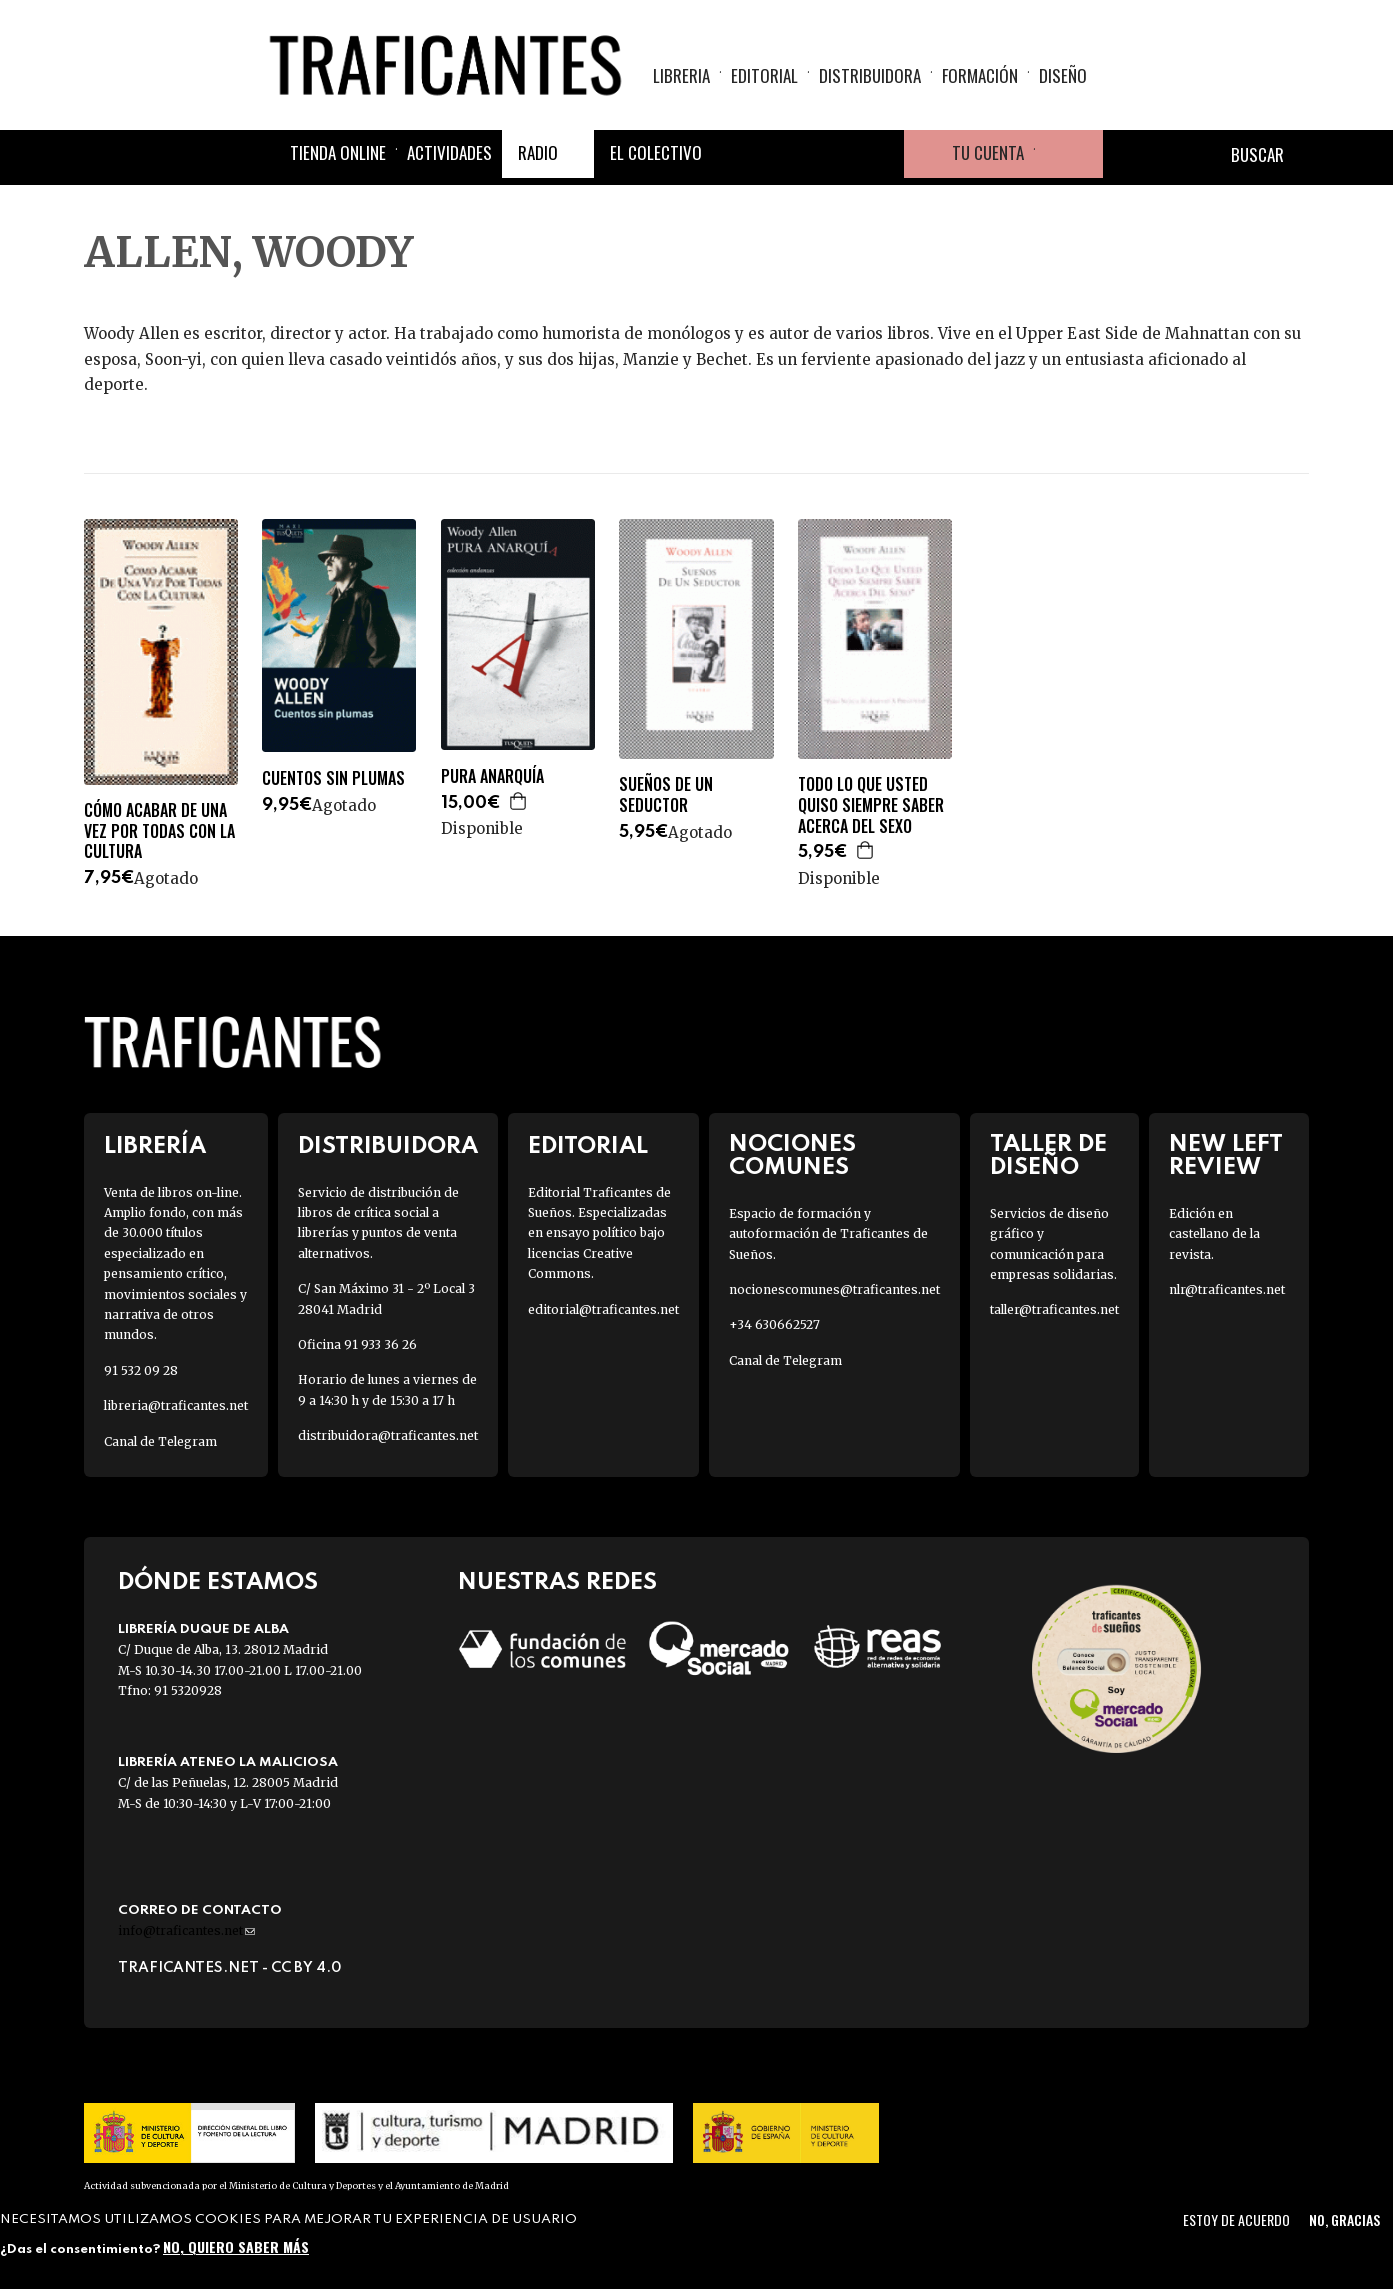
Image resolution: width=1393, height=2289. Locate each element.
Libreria (681, 75)
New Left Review (1226, 1156)
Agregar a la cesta (519, 801)
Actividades (449, 152)
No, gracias (1344, 2219)
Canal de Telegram (160, 1441)
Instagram (832, 154)
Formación (980, 75)
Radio (538, 152)
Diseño (1063, 75)
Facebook (736, 154)
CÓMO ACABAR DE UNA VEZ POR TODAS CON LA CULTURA (159, 831)
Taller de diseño (1048, 1156)
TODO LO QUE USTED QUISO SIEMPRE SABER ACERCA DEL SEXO (871, 805)
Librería (155, 1146)
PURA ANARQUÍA (492, 776)
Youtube (880, 154)
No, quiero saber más (236, 2246)
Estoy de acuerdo (1236, 2219)
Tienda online (338, 152)
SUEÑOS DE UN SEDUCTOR (666, 795)
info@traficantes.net (186, 1930)
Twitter (784, 154)
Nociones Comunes (792, 1156)
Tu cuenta (988, 152)
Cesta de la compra (1069, 154)
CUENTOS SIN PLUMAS (333, 778)
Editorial (764, 75)
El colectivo (656, 152)
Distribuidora (870, 75)
